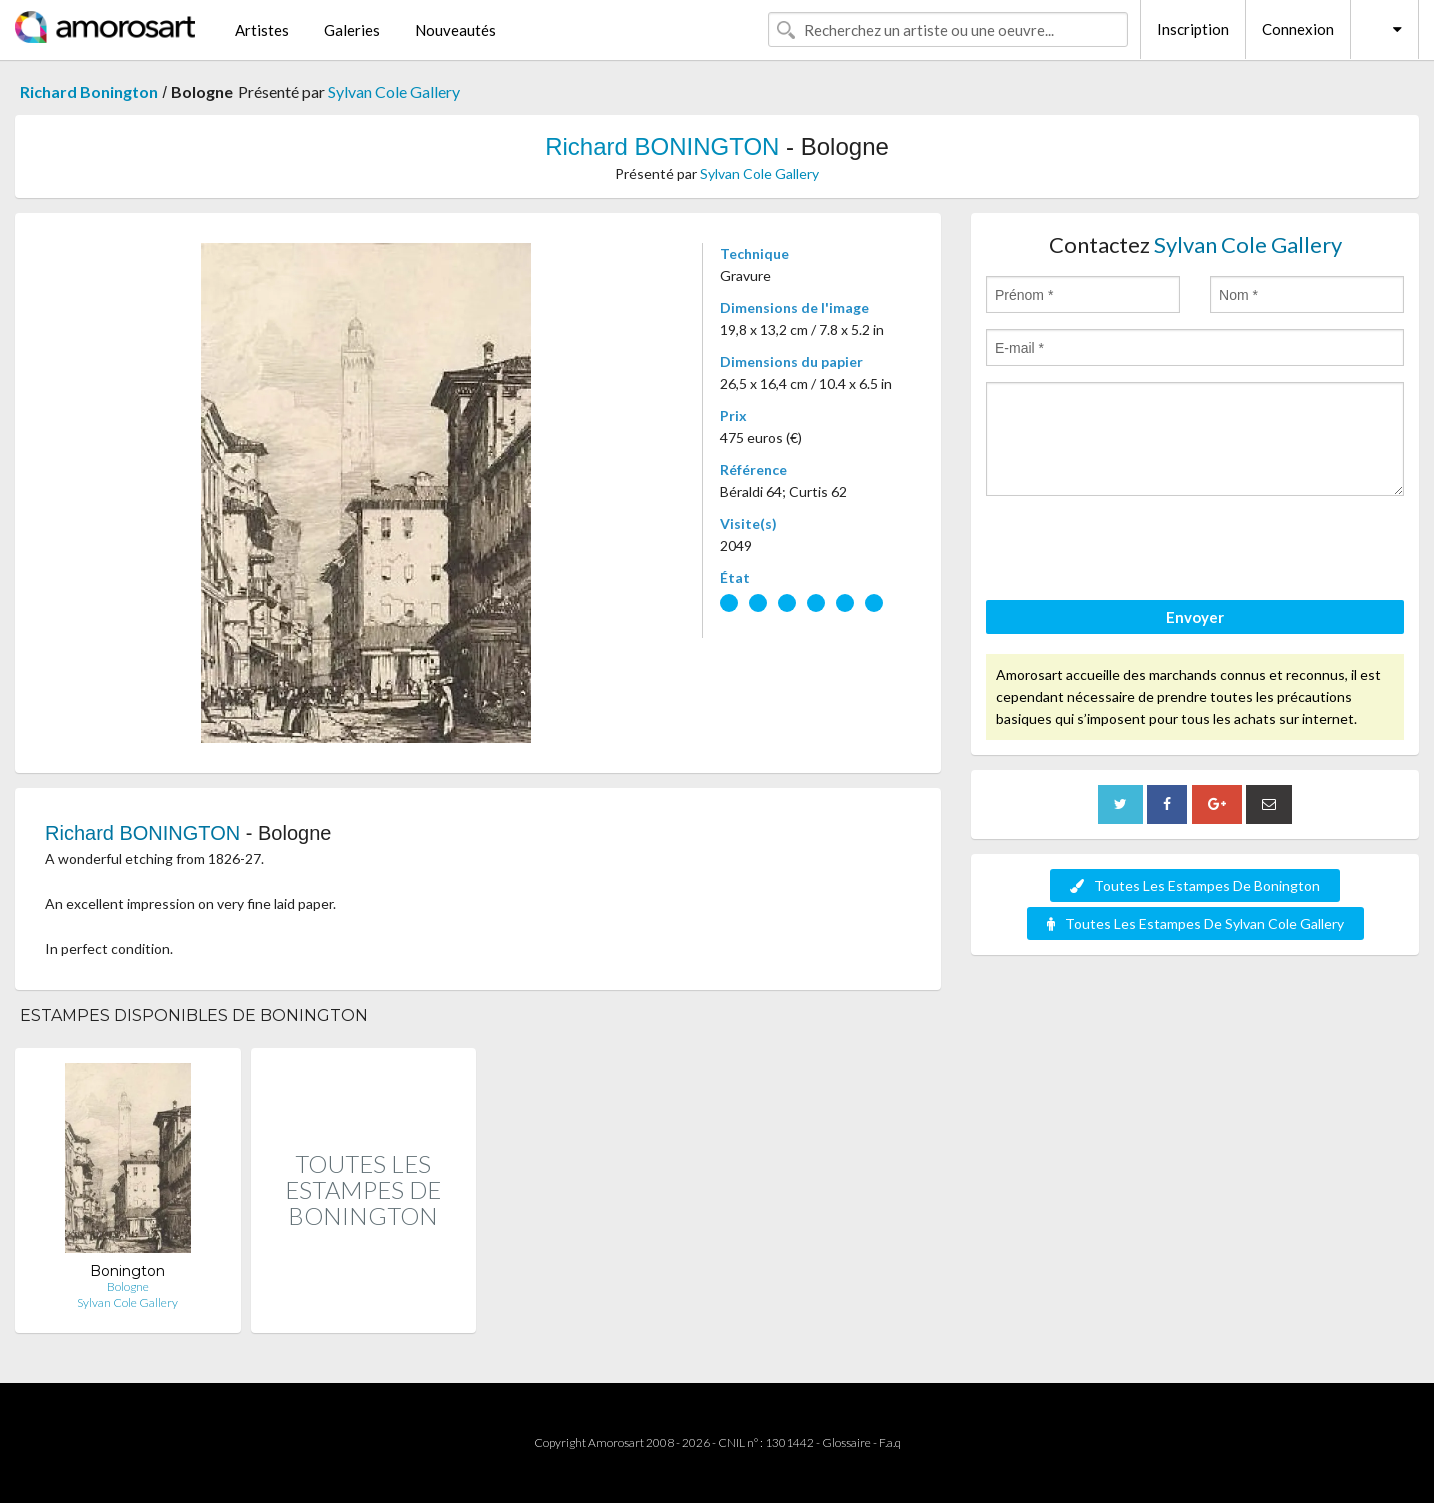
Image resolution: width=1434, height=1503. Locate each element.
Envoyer (1195, 617)
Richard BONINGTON (662, 146)
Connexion (1298, 29)
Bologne (128, 1286)
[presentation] (1138, 551)
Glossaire (846, 1442)
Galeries (352, 30)
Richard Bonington (89, 91)
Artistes (262, 30)
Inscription (1193, 29)
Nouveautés (455, 30)
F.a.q (890, 1442)
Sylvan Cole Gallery (394, 91)
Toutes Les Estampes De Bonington (1195, 885)
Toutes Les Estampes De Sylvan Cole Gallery (1195, 923)
